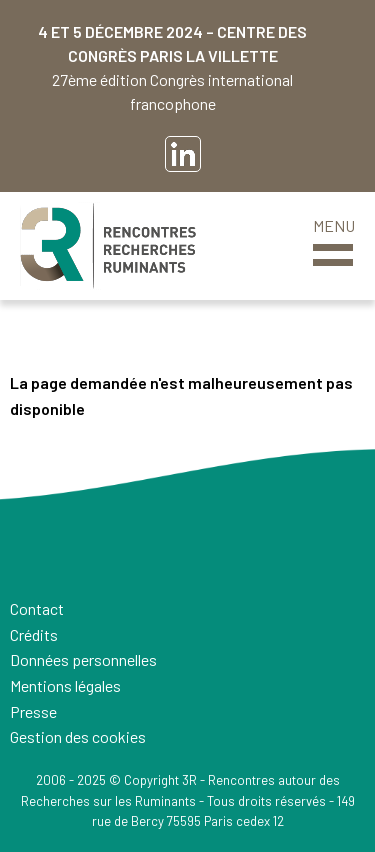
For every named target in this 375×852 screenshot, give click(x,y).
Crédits (34, 634)
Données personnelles (83, 659)
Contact (37, 608)
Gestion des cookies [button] (78, 736)
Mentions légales (65, 685)
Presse (33, 711)
